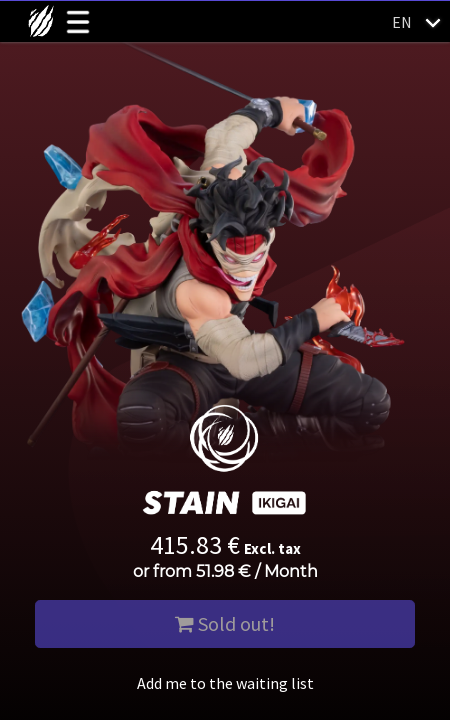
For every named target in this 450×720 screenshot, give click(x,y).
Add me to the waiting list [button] (225, 683)
